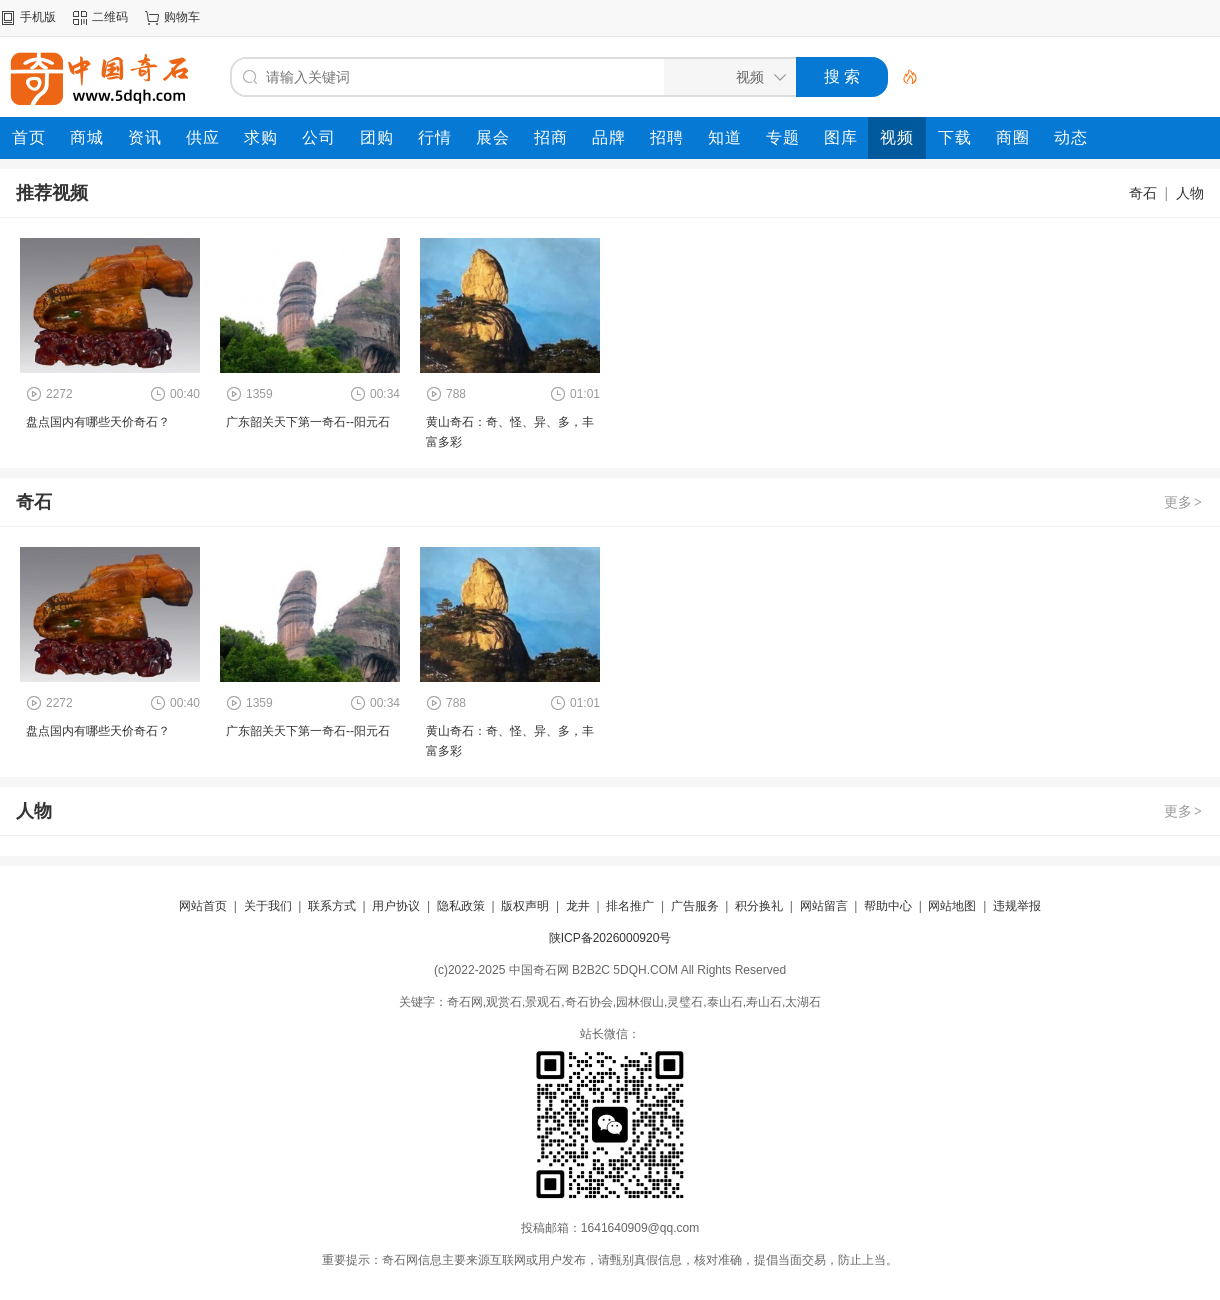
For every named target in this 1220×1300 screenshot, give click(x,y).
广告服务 (695, 906)
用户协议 (396, 906)
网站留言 (824, 906)
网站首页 (203, 906)
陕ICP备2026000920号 (610, 938)
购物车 (182, 17)
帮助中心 (888, 906)
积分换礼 (759, 906)
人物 (1190, 193)
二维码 (110, 17)
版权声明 (525, 906)
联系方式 (332, 906)
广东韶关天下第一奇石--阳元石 (308, 422)
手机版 (38, 17)
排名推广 (630, 906)
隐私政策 (461, 906)
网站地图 (952, 906)
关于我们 (268, 906)
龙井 (578, 906)
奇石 (1143, 193)
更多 (1184, 502)
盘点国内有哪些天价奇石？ (98, 422)
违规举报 (1017, 906)
